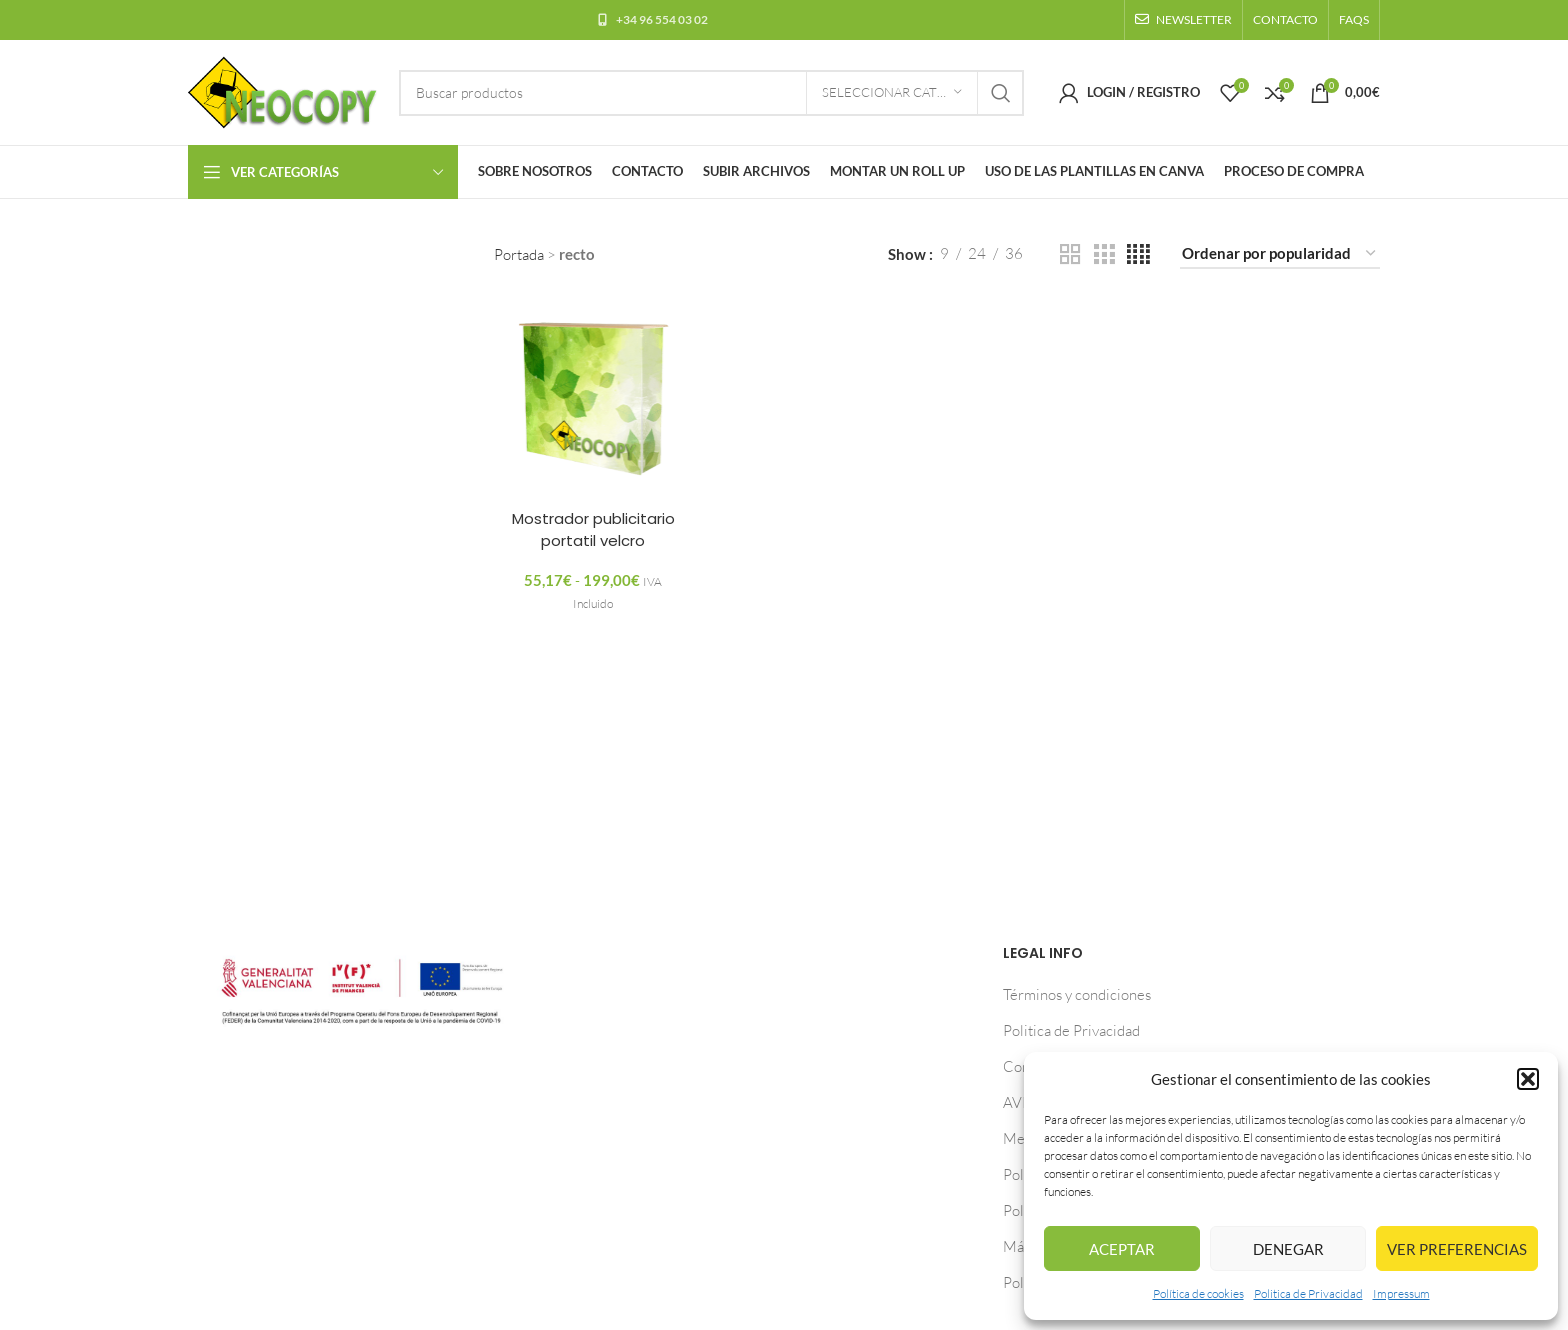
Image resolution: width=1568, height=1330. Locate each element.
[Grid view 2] (1070, 254)
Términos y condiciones (1077, 994)
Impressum (1401, 1293)
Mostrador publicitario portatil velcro (593, 528)
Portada (519, 254)
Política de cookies (1198, 1293)
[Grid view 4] (1138, 254)
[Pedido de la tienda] (1280, 254)
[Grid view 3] (1104, 254)
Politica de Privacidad (1308, 1293)
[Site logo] (283, 90)
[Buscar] (711, 93)
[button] (1528, 1079)
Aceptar (1122, 1249)
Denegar (1288, 1249)
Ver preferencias (1457, 1249)
